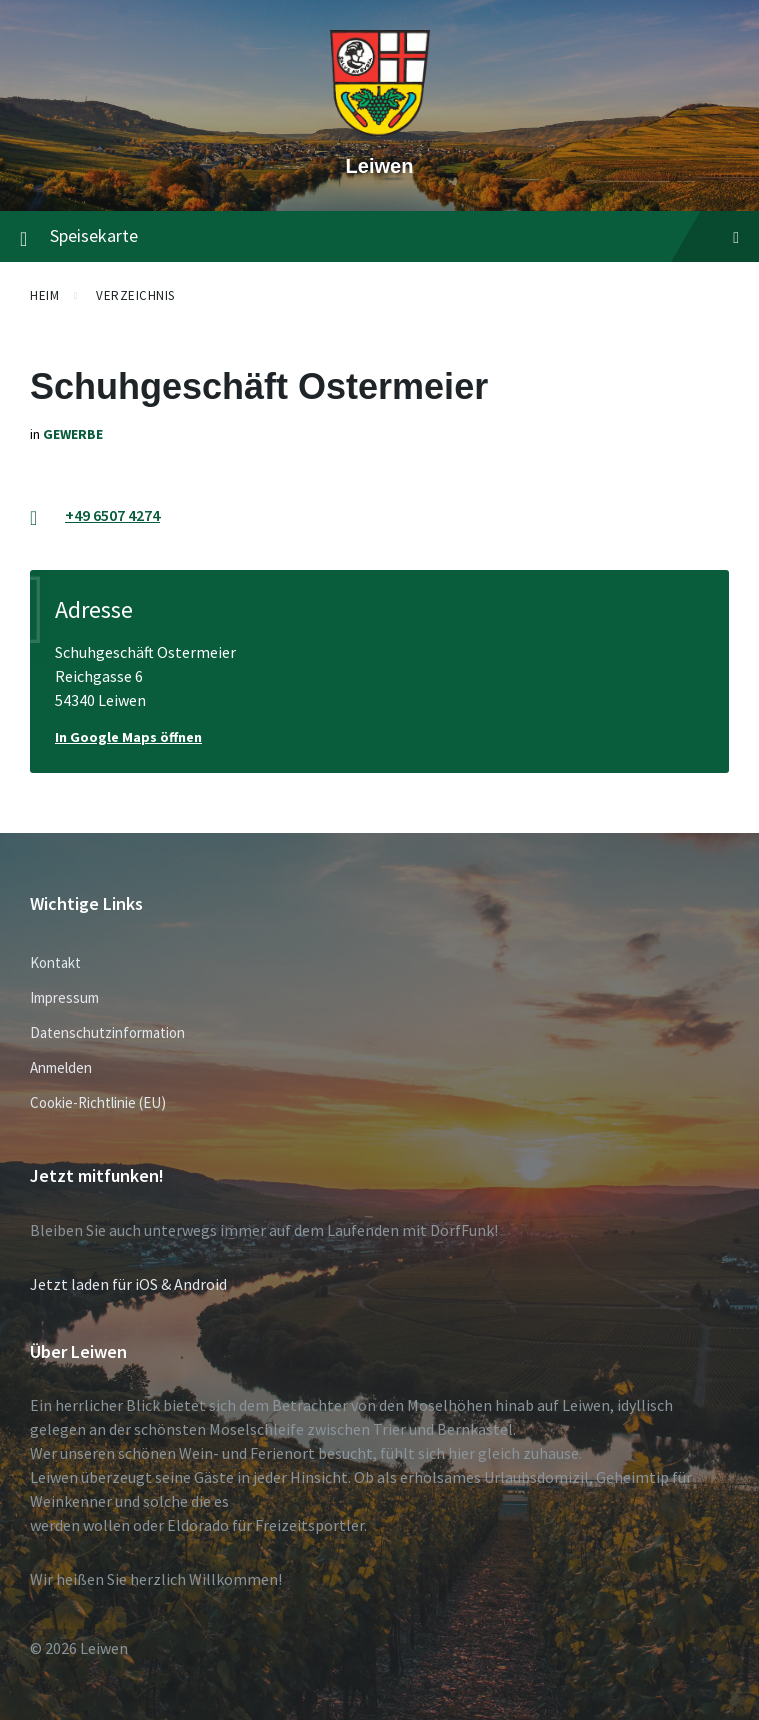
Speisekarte (379, 237)
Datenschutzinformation (107, 1032)
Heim (44, 295)
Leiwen (380, 166)
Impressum (64, 997)
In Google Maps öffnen (128, 737)
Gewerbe (73, 434)
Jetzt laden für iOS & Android (128, 1284)
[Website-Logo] (380, 131)
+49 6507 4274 (112, 515)
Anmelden (61, 1067)
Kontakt (55, 962)
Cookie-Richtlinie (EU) (98, 1102)
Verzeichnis (135, 295)
